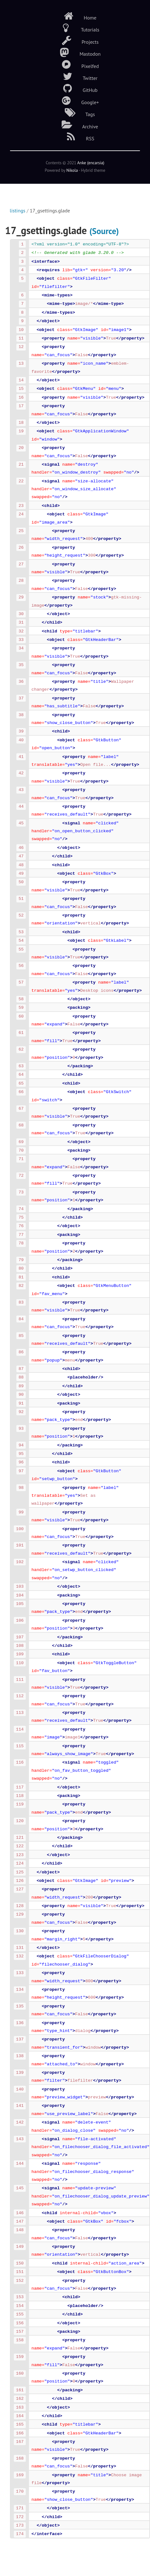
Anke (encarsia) (90, 163)
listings (17, 210)
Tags (75, 113)
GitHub (75, 88)
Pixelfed (75, 64)
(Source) (104, 231)
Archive (75, 125)
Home (74, 16)
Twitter (75, 76)
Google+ (75, 101)
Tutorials (75, 28)
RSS (75, 137)
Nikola (72, 170)
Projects (74, 40)
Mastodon (75, 52)
